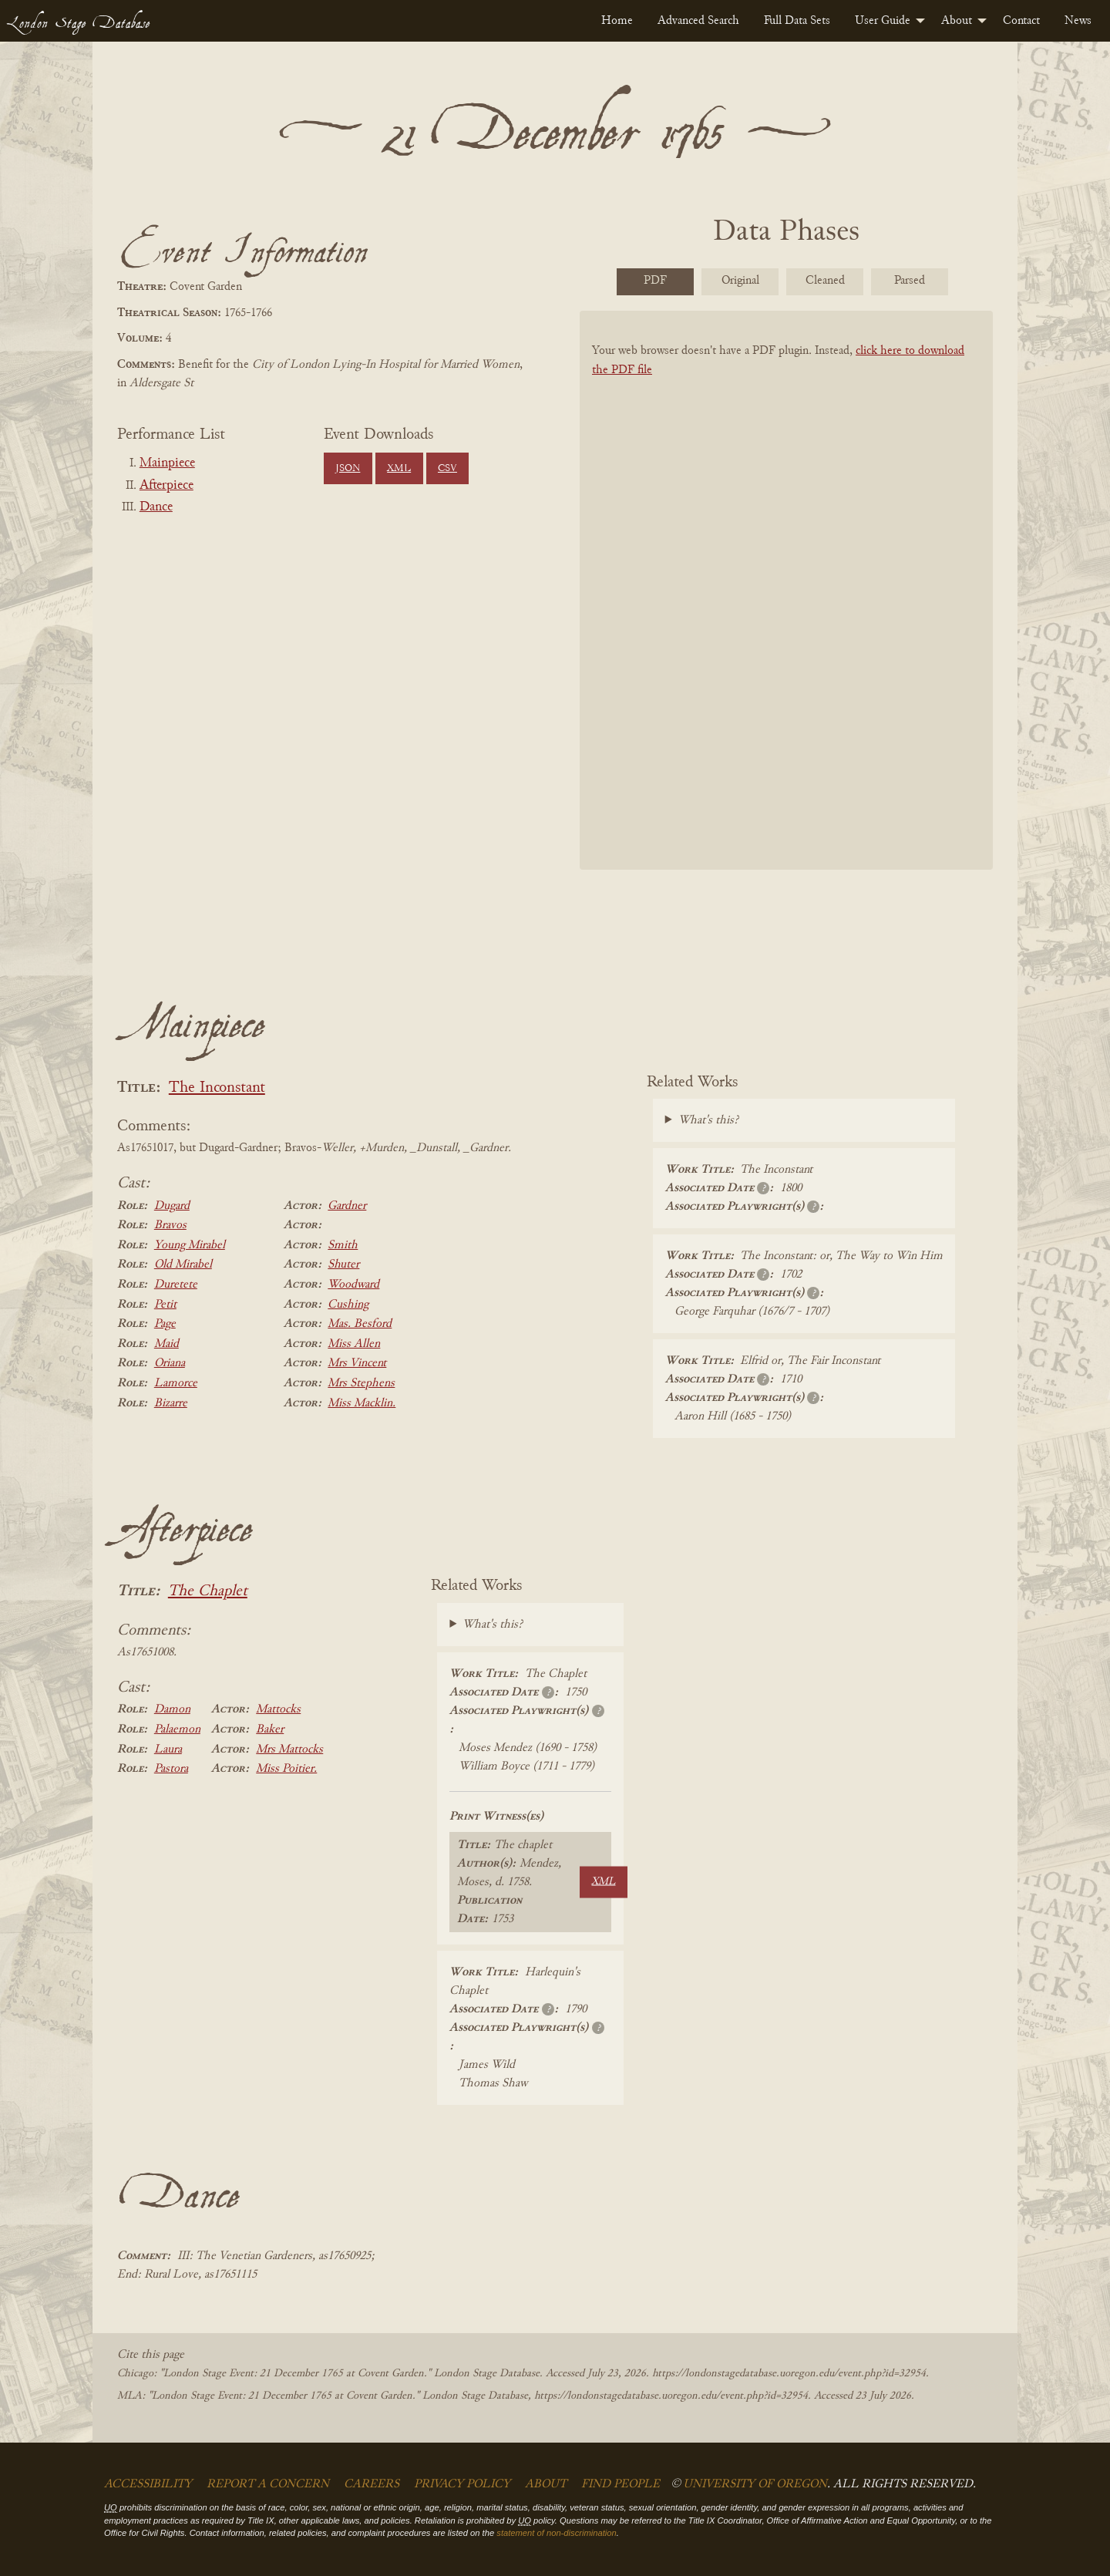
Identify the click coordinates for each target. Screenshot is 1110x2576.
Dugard (172, 1206)
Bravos (170, 1225)
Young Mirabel (189, 1245)
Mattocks (278, 1709)
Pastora (171, 1769)
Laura (168, 1749)
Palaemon (177, 1729)
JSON (347, 468)
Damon (172, 1709)
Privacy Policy (462, 2484)
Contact (1021, 21)
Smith (343, 1245)
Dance (156, 507)
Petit (165, 1304)
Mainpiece (167, 463)
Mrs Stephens (361, 1383)
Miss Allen (354, 1344)
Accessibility (148, 2484)
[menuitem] (617, 20)
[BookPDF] (786, 610)
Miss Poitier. (286, 1769)
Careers (371, 2484)
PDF (655, 280)
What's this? (708, 1120)
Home (617, 21)
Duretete (175, 1284)
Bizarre (170, 1403)
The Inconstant (217, 1088)
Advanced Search (698, 21)
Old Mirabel (183, 1264)
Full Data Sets (797, 21)
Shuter (343, 1264)
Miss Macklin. (361, 1403)
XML (399, 468)
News (1078, 21)
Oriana (169, 1363)
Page (165, 1324)
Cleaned (825, 280)
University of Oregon (755, 2484)
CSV (447, 468)
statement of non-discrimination (556, 2532)
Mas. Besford (360, 1324)
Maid (166, 1344)
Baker (270, 1729)
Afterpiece (166, 486)
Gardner (347, 1206)
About (956, 21)
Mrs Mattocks (289, 1749)
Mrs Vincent (357, 1363)
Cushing (348, 1304)
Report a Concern (268, 2484)
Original (740, 280)
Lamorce (175, 1383)
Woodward (353, 1284)
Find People (620, 2484)
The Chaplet (207, 1592)
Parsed (909, 280)
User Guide (882, 21)
